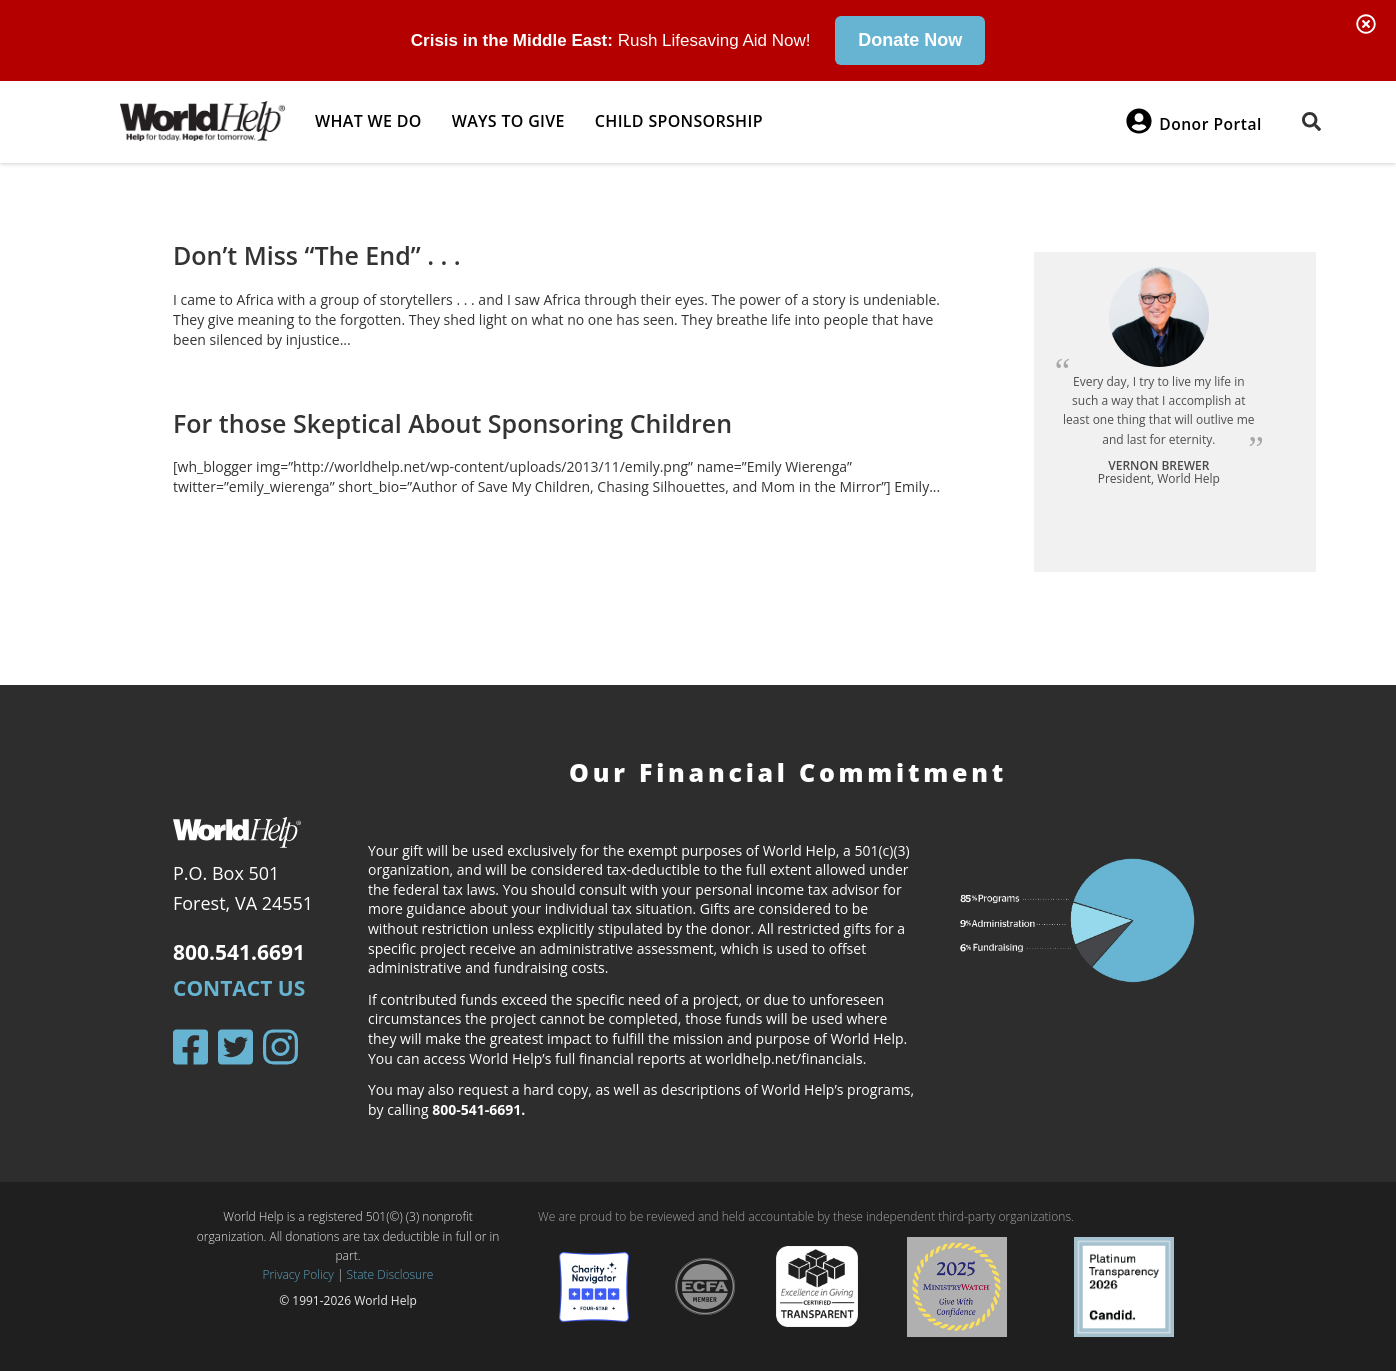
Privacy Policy (298, 1274)
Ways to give (508, 121)
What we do (368, 121)
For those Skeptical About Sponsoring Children (452, 422)
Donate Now (910, 40)
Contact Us (239, 988)
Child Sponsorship (679, 121)
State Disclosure (390, 1274)
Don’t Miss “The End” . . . (317, 255)
